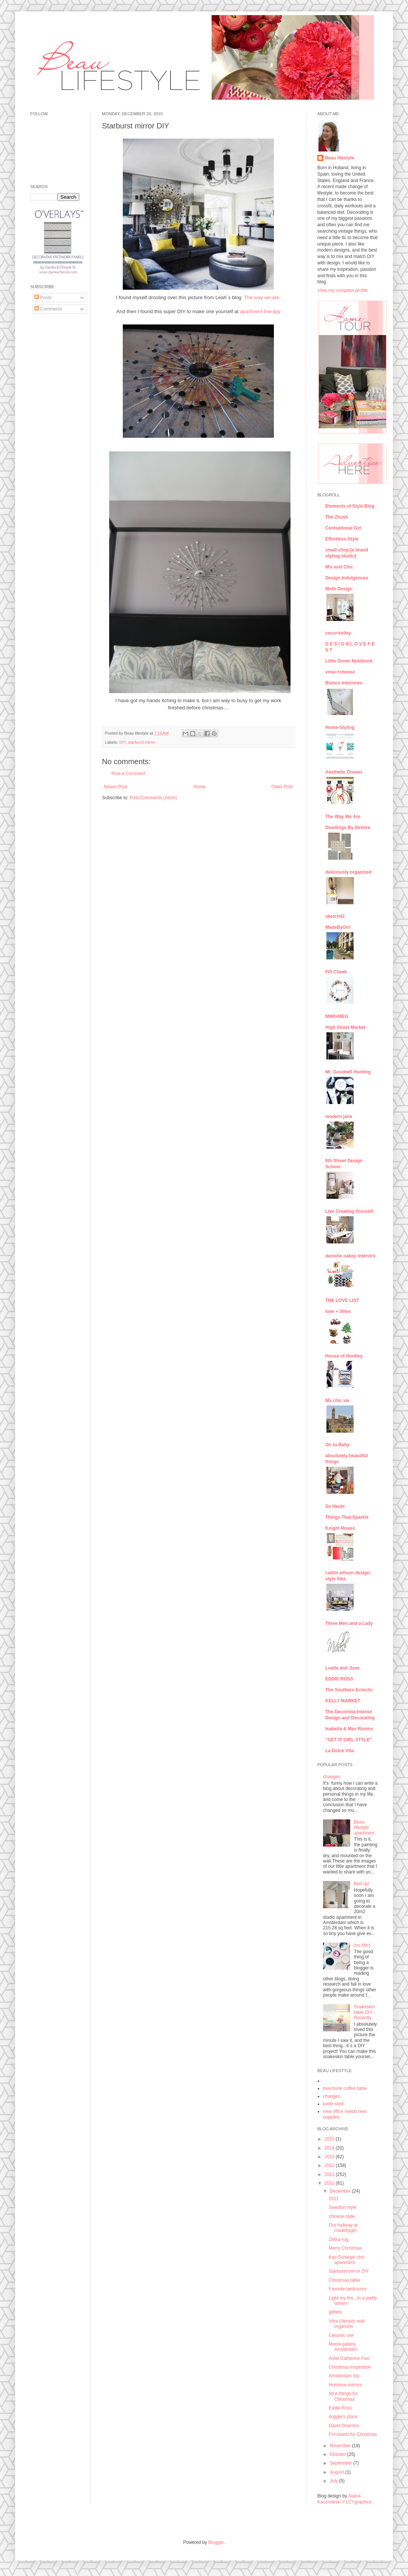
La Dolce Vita (339, 1750)
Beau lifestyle (339, 158)
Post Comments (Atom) (153, 797)
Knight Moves (340, 1528)
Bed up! (361, 1883)
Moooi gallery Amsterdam (343, 2346)
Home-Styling (339, 727)
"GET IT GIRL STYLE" (348, 1739)
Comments (48, 309)
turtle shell (333, 2104)
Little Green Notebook (348, 661)
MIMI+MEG (336, 1016)
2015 (330, 2139)
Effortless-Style (342, 539)
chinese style (342, 2216)
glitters (335, 2312)
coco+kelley (338, 633)
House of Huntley (344, 1356)
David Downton (344, 2425)
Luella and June (342, 1668)
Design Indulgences (346, 578)
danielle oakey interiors (350, 1256)
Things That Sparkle (347, 1517)
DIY (122, 742)
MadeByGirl (338, 927)
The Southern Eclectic (349, 1690)
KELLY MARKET (342, 1700)
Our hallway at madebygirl (343, 2227)
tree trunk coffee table (345, 2088)
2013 (330, 2156)
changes (331, 1776)
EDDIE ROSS (339, 1679)
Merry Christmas (345, 2248)
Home (199, 786)
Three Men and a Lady (349, 1623)
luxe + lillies (338, 1311)
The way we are (261, 297)
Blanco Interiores (343, 683)
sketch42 (335, 916)
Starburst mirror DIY (349, 2271)
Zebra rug (338, 2239)
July (334, 2480)
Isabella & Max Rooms (349, 1728)
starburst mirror (141, 742)
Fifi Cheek (336, 971)
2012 (330, 2165)
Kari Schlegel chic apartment (347, 2260)
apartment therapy (260, 311)
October (338, 2454)
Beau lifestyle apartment (364, 1827)
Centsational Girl (343, 528)
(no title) (362, 1945)
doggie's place (343, 2416)
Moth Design (338, 588)
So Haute (335, 1506)
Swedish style (342, 2207)
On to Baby (337, 1444)
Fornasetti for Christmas (353, 2434)
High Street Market (345, 1027)
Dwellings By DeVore (347, 827)
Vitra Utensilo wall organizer (347, 2323)
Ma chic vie (337, 1400)
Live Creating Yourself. (349, 1211)
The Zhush (336, 517)
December (341, 2191)
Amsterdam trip (344, 2375)
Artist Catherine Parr (349, 2358)
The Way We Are (342, 816)
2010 (330, 2183)
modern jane (338, 1116)
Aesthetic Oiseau (343, 772)
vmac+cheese (340, 672)
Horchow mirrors (345, 2385)
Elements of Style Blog (349, 506)
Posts (42, 297)
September (341, 2463)
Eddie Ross (340, 2408)
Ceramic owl (341, 2335)
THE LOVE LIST (342, 1300)
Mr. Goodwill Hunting (348, 1072)
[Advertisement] (53, 435)
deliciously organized (348, 872)
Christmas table (344, 2280)
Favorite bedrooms (347, 2289)
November (341, 2445)
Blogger (216, 2542)
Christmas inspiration (350, 2367)
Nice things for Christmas (343, 2396)
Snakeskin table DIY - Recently (364, 2012)
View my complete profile (342, 290)
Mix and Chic (339, 567)
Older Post (282, 786)
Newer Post (115, 786)
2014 (330, 2148)
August (337, 2472)
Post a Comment (128, 773)
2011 (330, 2174)
